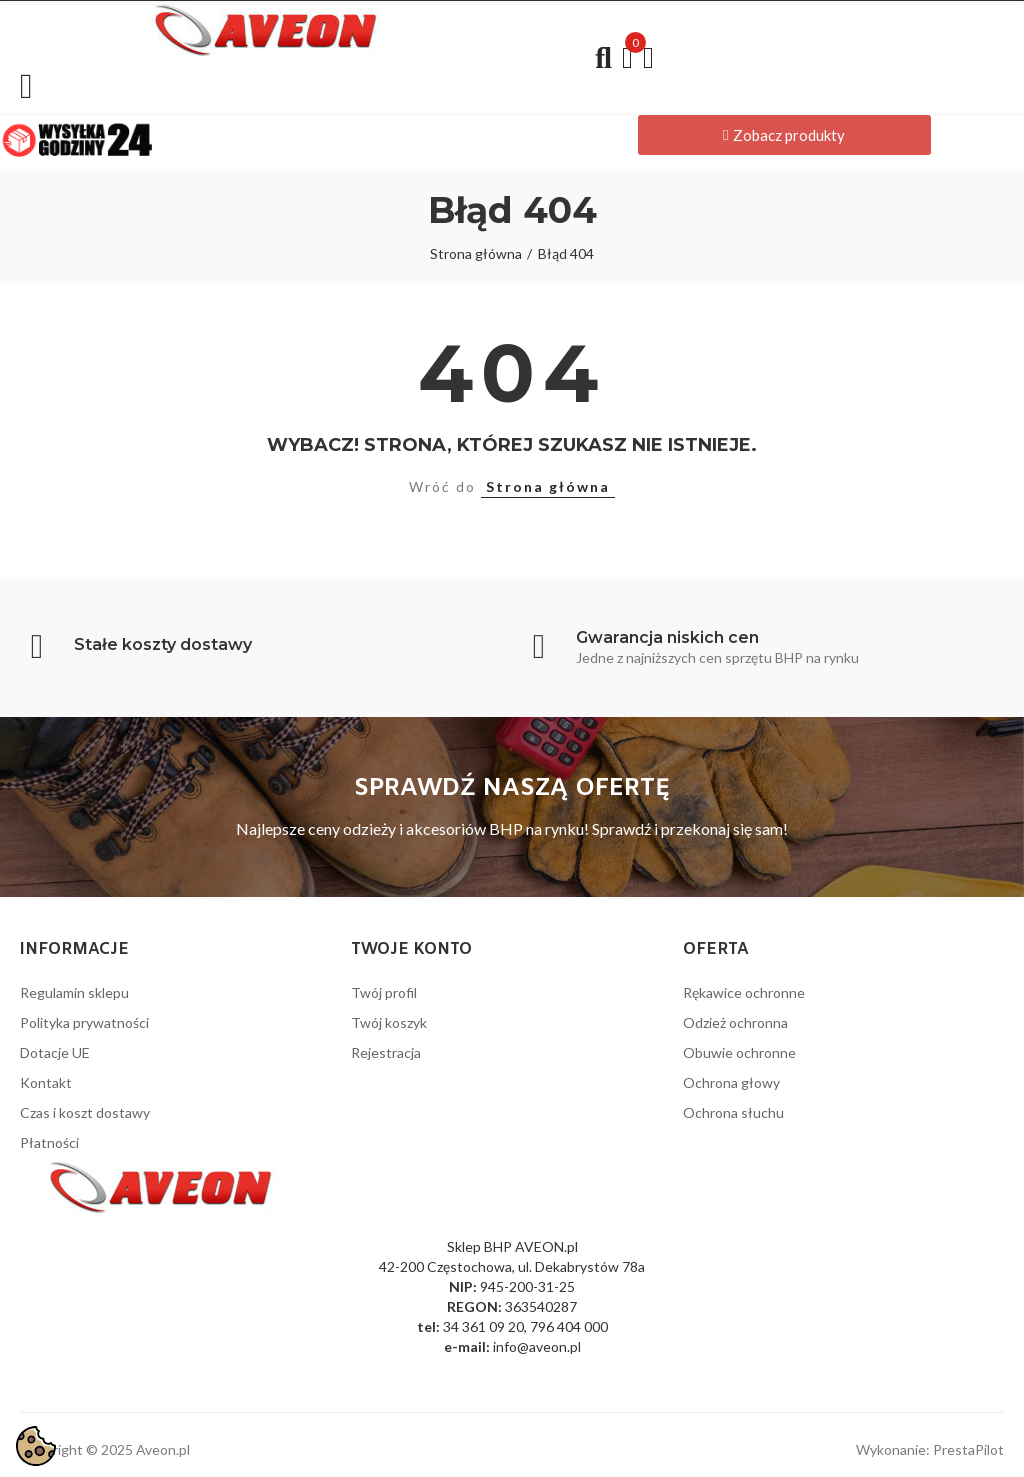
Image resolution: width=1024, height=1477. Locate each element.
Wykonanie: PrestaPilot (930, 1449)
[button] (784, 135)
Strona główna (548, 486)
